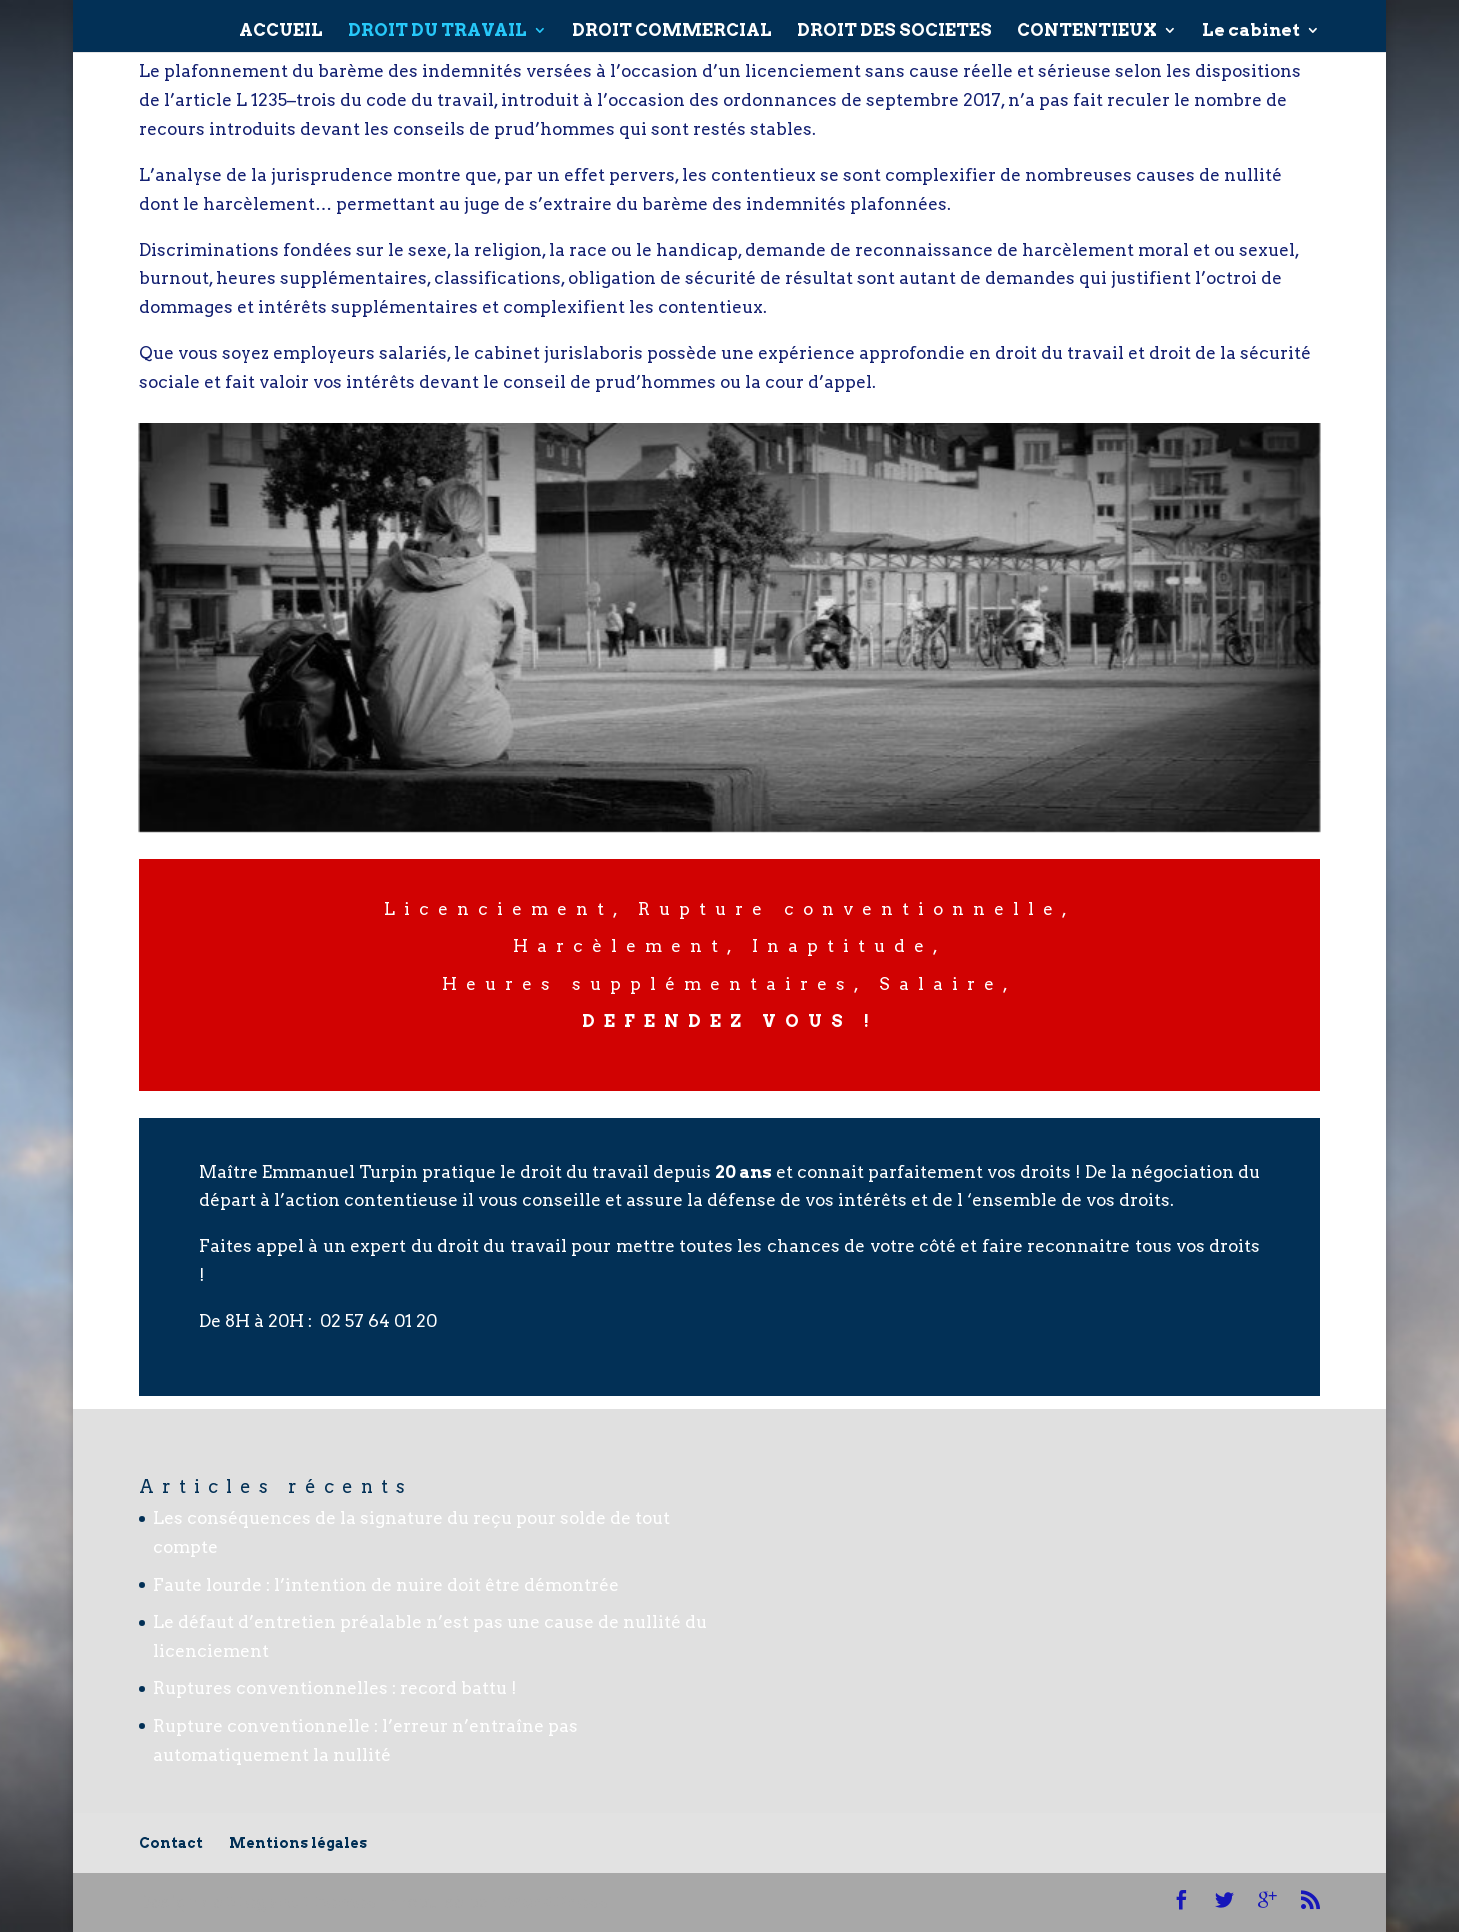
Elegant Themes (301, 1902)
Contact (171, 1843)
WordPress (554, 1902)
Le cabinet (1251, 23)
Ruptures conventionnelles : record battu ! (335, 1688)
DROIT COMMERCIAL (672, 23)
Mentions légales (298, 1843)
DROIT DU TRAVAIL (437, 23)
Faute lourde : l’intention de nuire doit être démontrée (386, 1585)
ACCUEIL (281, 23)
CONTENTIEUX (1087, 23)
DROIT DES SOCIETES (894, 23)
